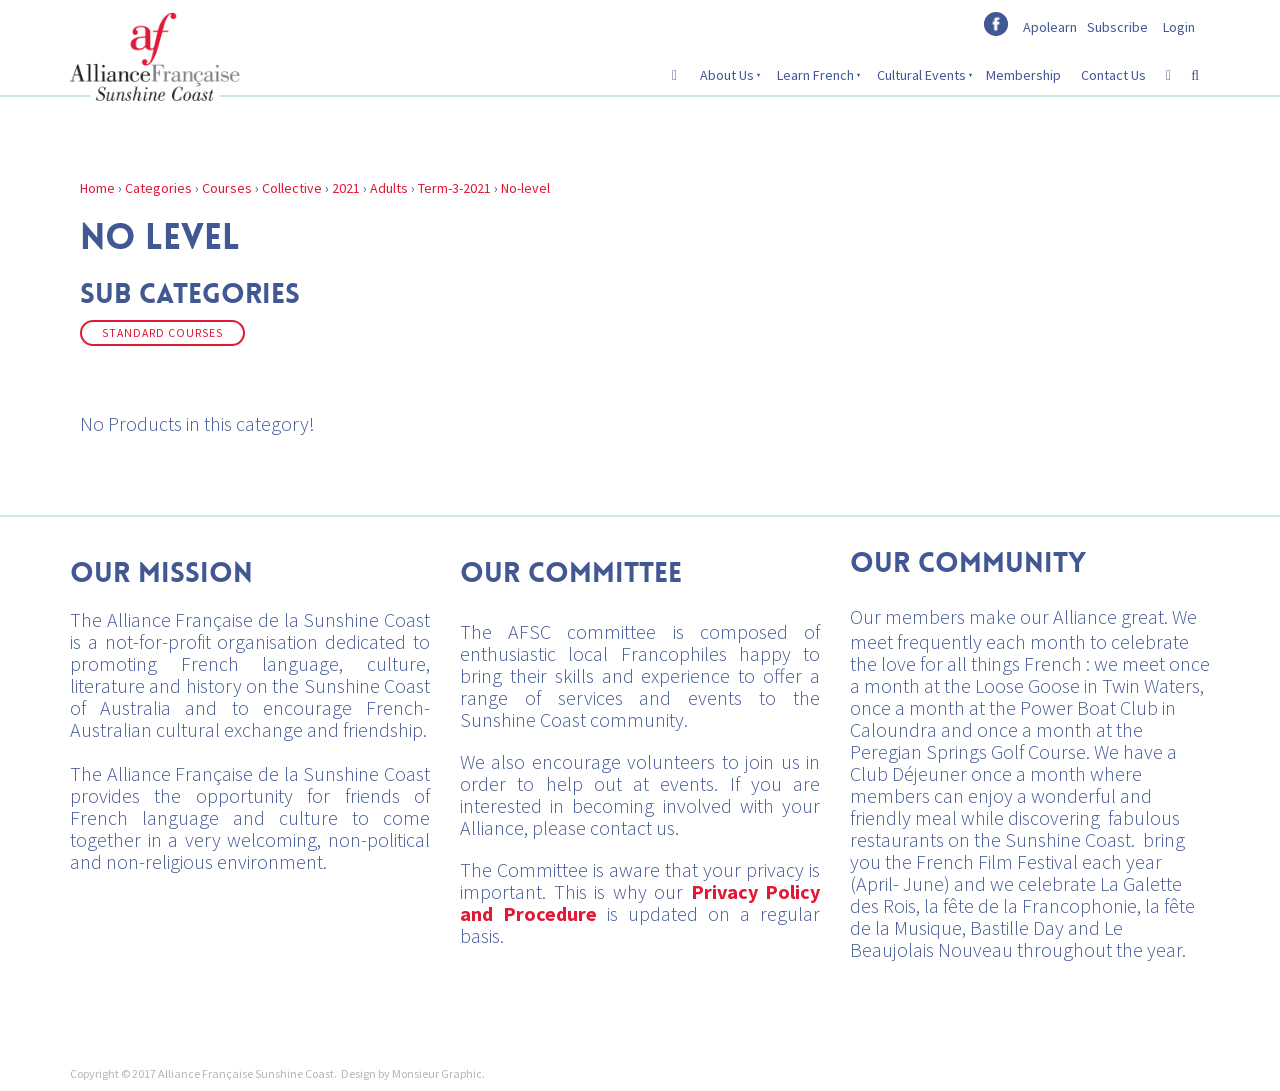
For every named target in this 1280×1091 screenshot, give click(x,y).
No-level (525, 188)
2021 (346, 188)
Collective (292, 188)
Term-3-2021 (454, 188)
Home (97, 188)
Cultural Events (921, 75)
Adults (389, 188)
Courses (227, 188)
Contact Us (1113, 75)
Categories (158, 188)
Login (1179, 27)
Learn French (815, 75)
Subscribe (1117, 27)
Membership (1023, 75)
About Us (727, 75)
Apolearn (1050, 27)
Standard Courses (162, 333)
